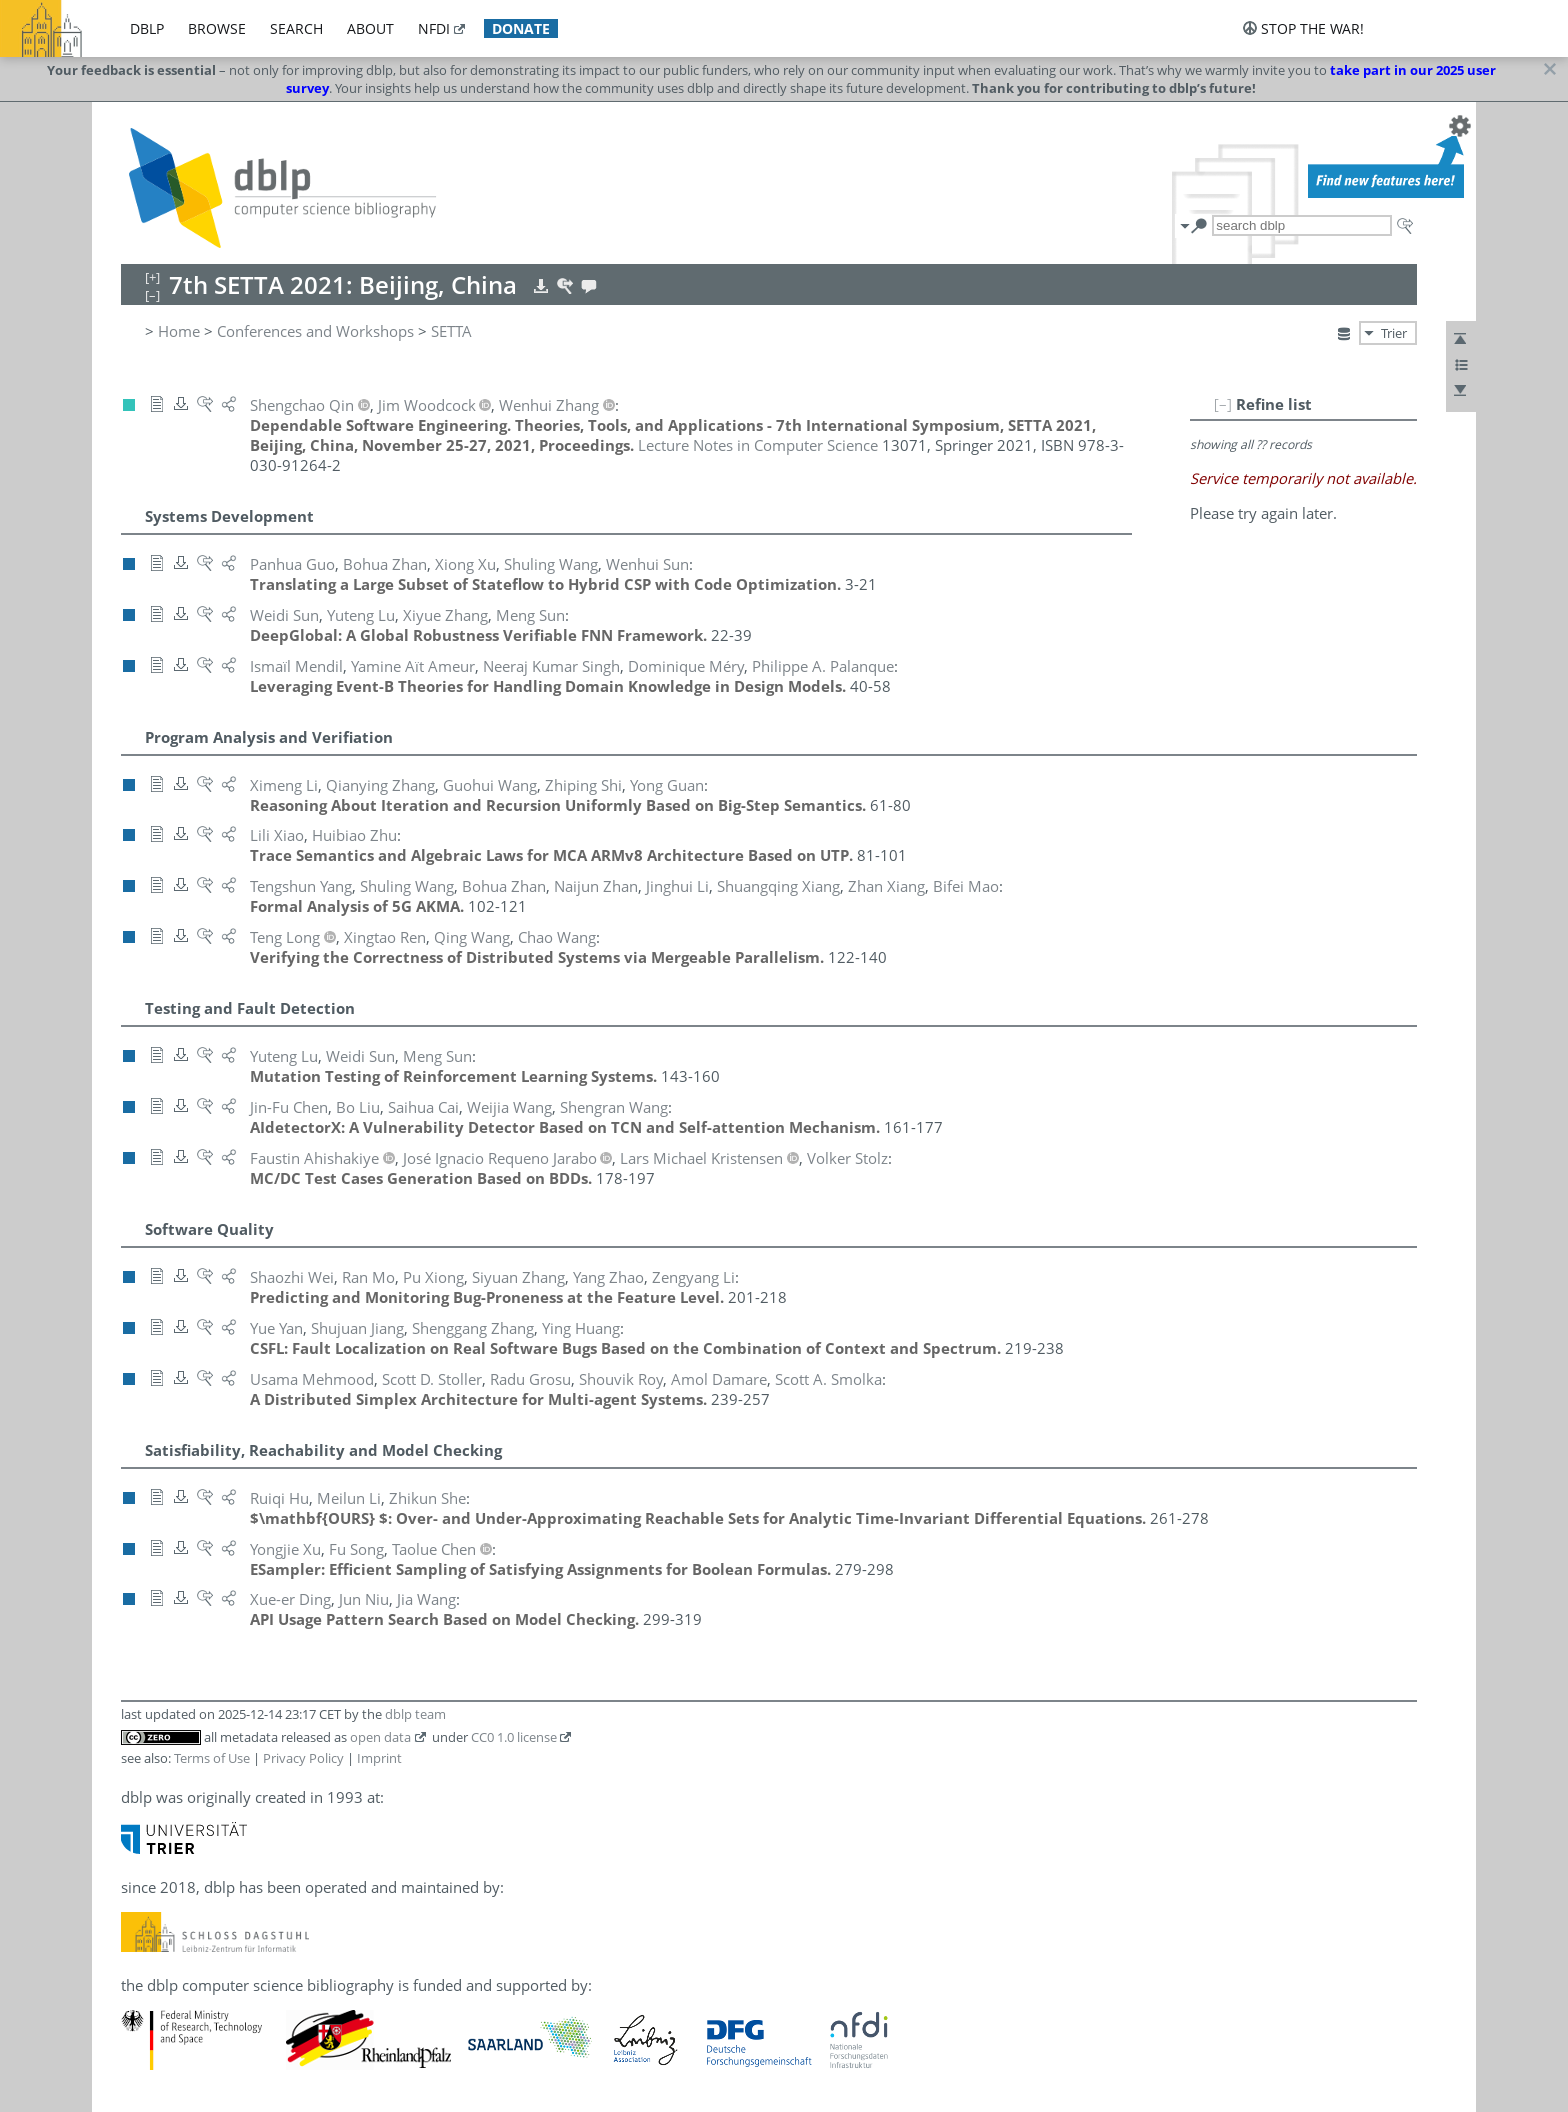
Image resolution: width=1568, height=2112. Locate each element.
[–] (1223, 404)
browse (217, 28)
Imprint (379, 1758)
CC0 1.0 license (514, 1737)
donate (521, 28)
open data (380, 1737)
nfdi (434, 28)
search (296, 28)
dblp (147, 28)
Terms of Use (212, 1758)
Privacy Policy (303, 1758)
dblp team (415, 1714)
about (370, 28)
